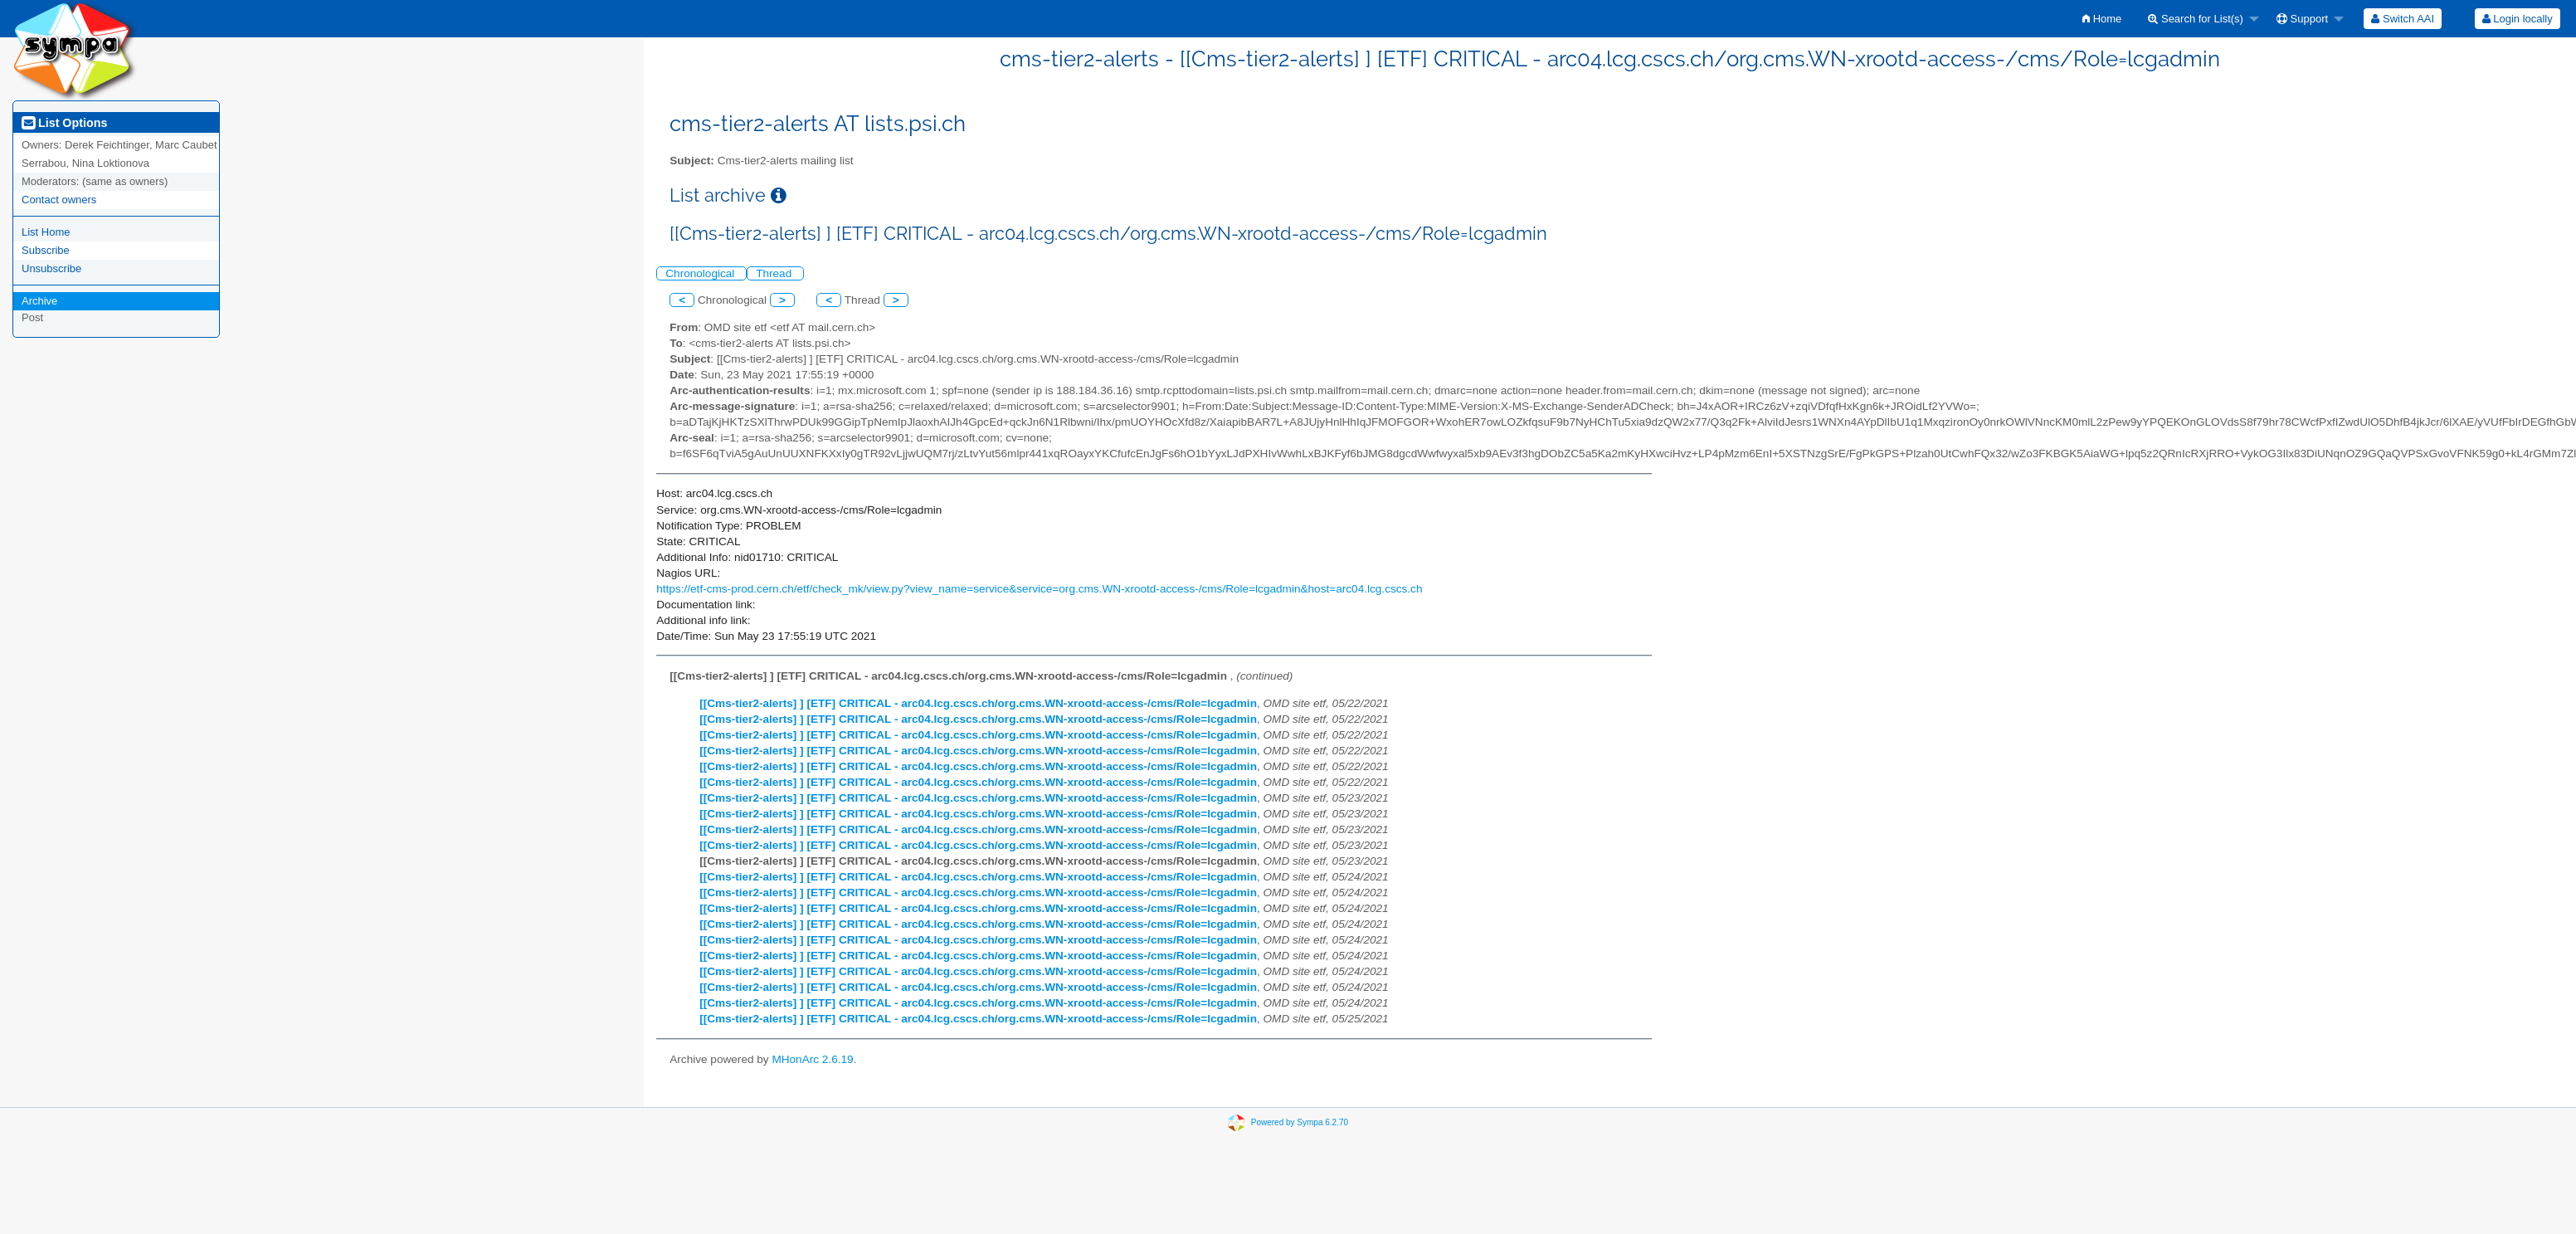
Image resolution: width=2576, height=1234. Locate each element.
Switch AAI (2402, 18)
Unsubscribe (51, 268)
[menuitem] (2102, 18)
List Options (64, 122)
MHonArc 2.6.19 (812, 1059)
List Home (46, 232)
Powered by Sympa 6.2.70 (1299, 1121)
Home (2101, 18)
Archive (39, 301)
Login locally (2517, 18)
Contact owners (59, 199)
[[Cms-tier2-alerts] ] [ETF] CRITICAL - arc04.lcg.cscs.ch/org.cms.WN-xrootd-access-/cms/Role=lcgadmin (978, 703)
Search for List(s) (2195, 18)
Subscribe (46, 250)
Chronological (701, 273)
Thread (775, 273)
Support (2302, 18)
